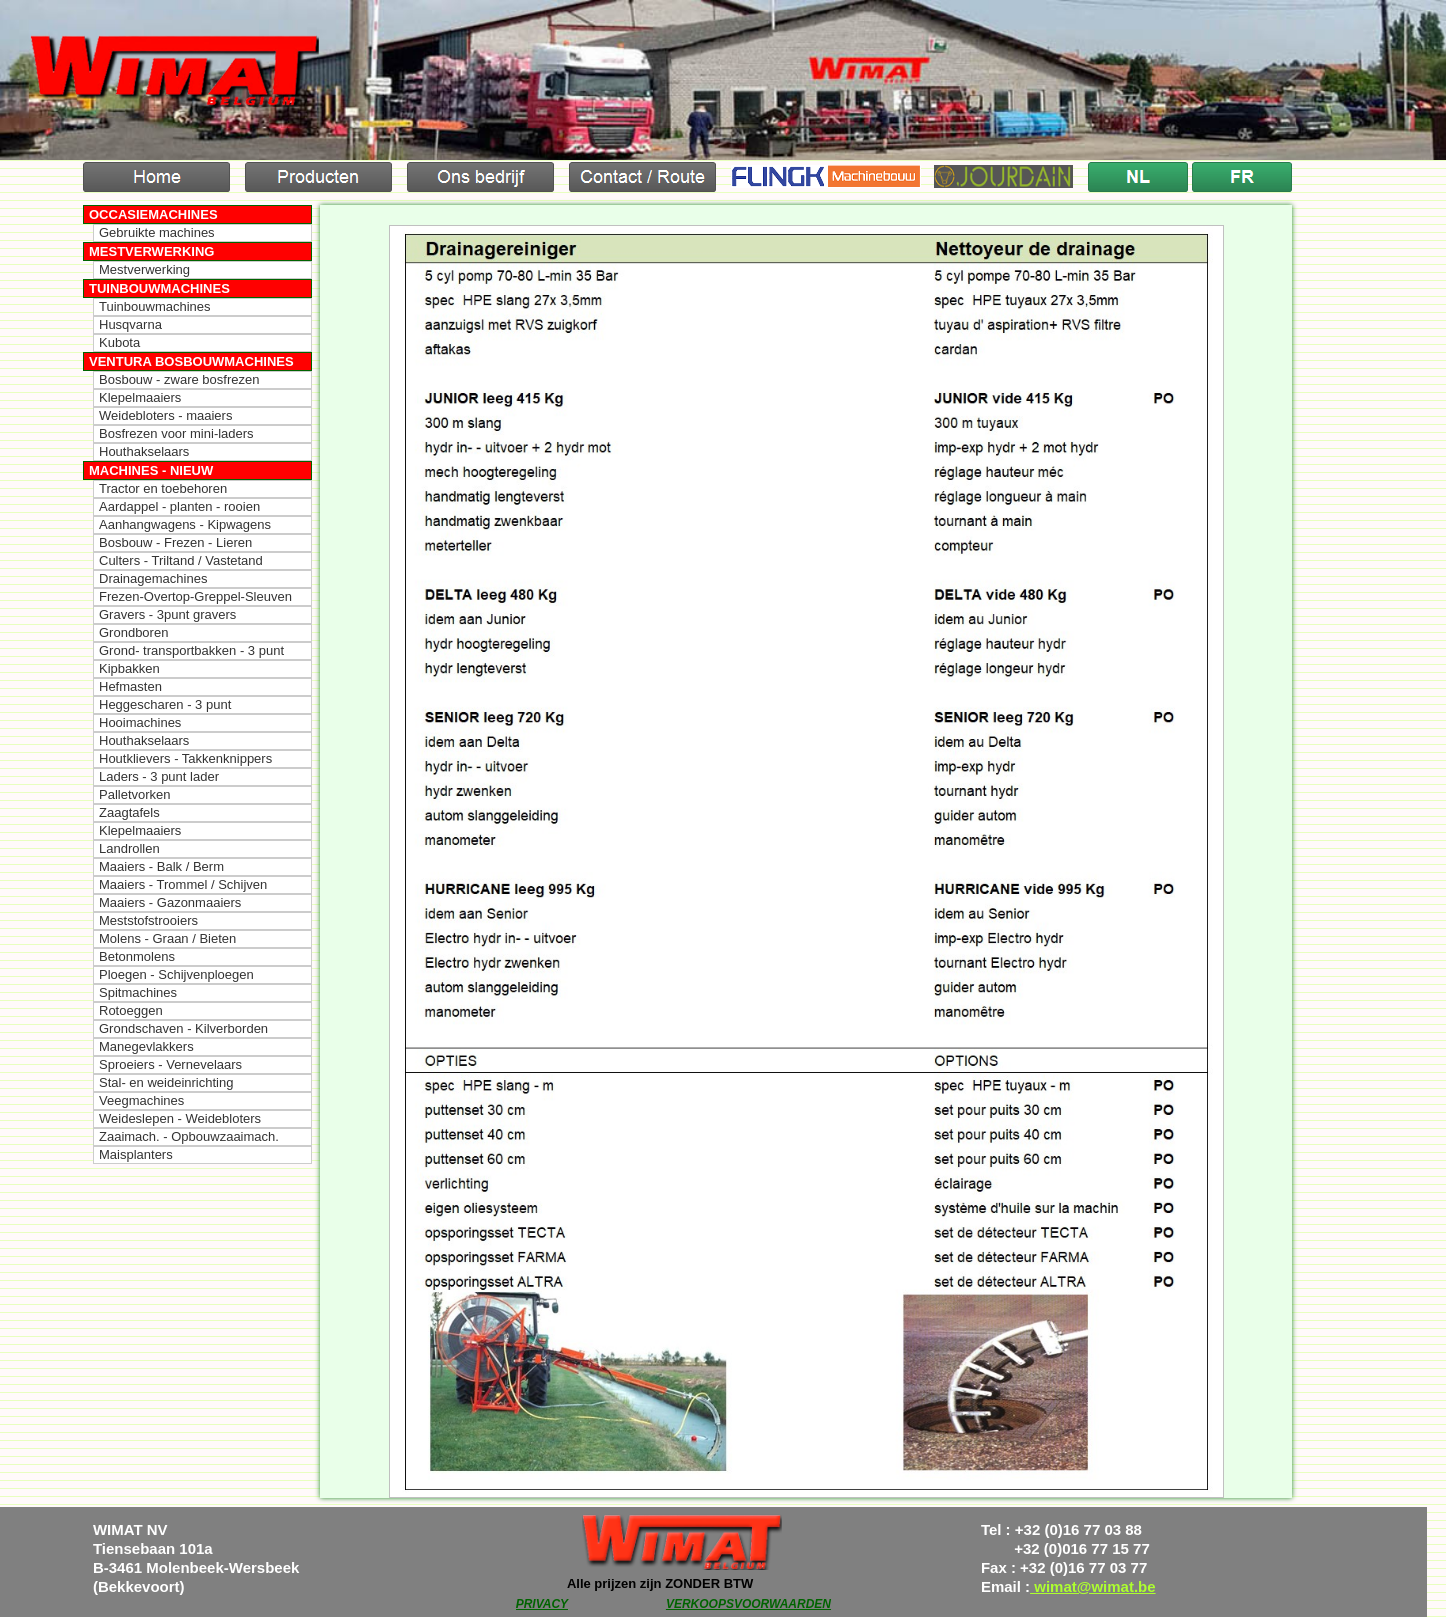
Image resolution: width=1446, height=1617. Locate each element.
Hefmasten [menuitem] (130, 686)
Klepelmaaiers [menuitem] (140, 397)
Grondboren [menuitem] (133, 632)
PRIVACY (542, 1604)
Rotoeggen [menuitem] (131, 1010)
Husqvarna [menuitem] (130, 324)
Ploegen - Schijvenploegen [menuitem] (176, 974)
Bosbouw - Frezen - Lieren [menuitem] (175, 542)
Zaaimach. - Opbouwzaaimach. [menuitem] (189, 1136)
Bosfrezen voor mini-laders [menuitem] (176, 433)
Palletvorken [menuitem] (135, 794)
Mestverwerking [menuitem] (144, 269)
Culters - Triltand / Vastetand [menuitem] (181, 560)
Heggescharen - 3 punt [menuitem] (165, 704)
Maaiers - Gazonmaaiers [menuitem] (170, 902)
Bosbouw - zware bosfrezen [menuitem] (179, 379)
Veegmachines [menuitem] (141, 1100)
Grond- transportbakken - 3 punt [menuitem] (191, 650)
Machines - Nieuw (151, 470)
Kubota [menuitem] (119, 342)
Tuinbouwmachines (159, 288)
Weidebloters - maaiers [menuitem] (165, 415)
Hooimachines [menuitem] (140, 722)
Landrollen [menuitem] (129, 848)
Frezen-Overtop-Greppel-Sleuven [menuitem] (195, 596)
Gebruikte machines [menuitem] (157, 232)
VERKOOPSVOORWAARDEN (748, 1604)
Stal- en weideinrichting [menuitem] (166, 1082)
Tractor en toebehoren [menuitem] (163, 488)
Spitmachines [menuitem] (138, 992)
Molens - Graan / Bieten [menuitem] (167, 938)
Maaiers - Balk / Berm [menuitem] (161, 866)
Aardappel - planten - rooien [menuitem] (179, 506)
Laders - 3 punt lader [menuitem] (159, 776)
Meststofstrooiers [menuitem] (148, 920)
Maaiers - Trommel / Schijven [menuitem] (183, 884)
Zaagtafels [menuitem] (129, 812)
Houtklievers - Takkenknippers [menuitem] (185, 758)
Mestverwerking (151, 251)
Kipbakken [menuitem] (129, 668)
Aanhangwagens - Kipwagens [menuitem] (185, 524)
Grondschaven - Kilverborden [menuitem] (183, 1028)
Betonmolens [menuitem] (137, 956)
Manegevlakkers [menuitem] (146, 1046)
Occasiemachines (153, 214)
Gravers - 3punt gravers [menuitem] (167, 614)
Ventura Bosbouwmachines (191, 361)
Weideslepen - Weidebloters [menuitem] (180, 1118)
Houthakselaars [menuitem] (144, 451)
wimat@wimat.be (1093, 1586)
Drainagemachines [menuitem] (153, 578)
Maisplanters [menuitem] (136, 1154)
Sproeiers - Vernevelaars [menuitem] (170, 1064)
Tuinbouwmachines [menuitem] (155, 306)
